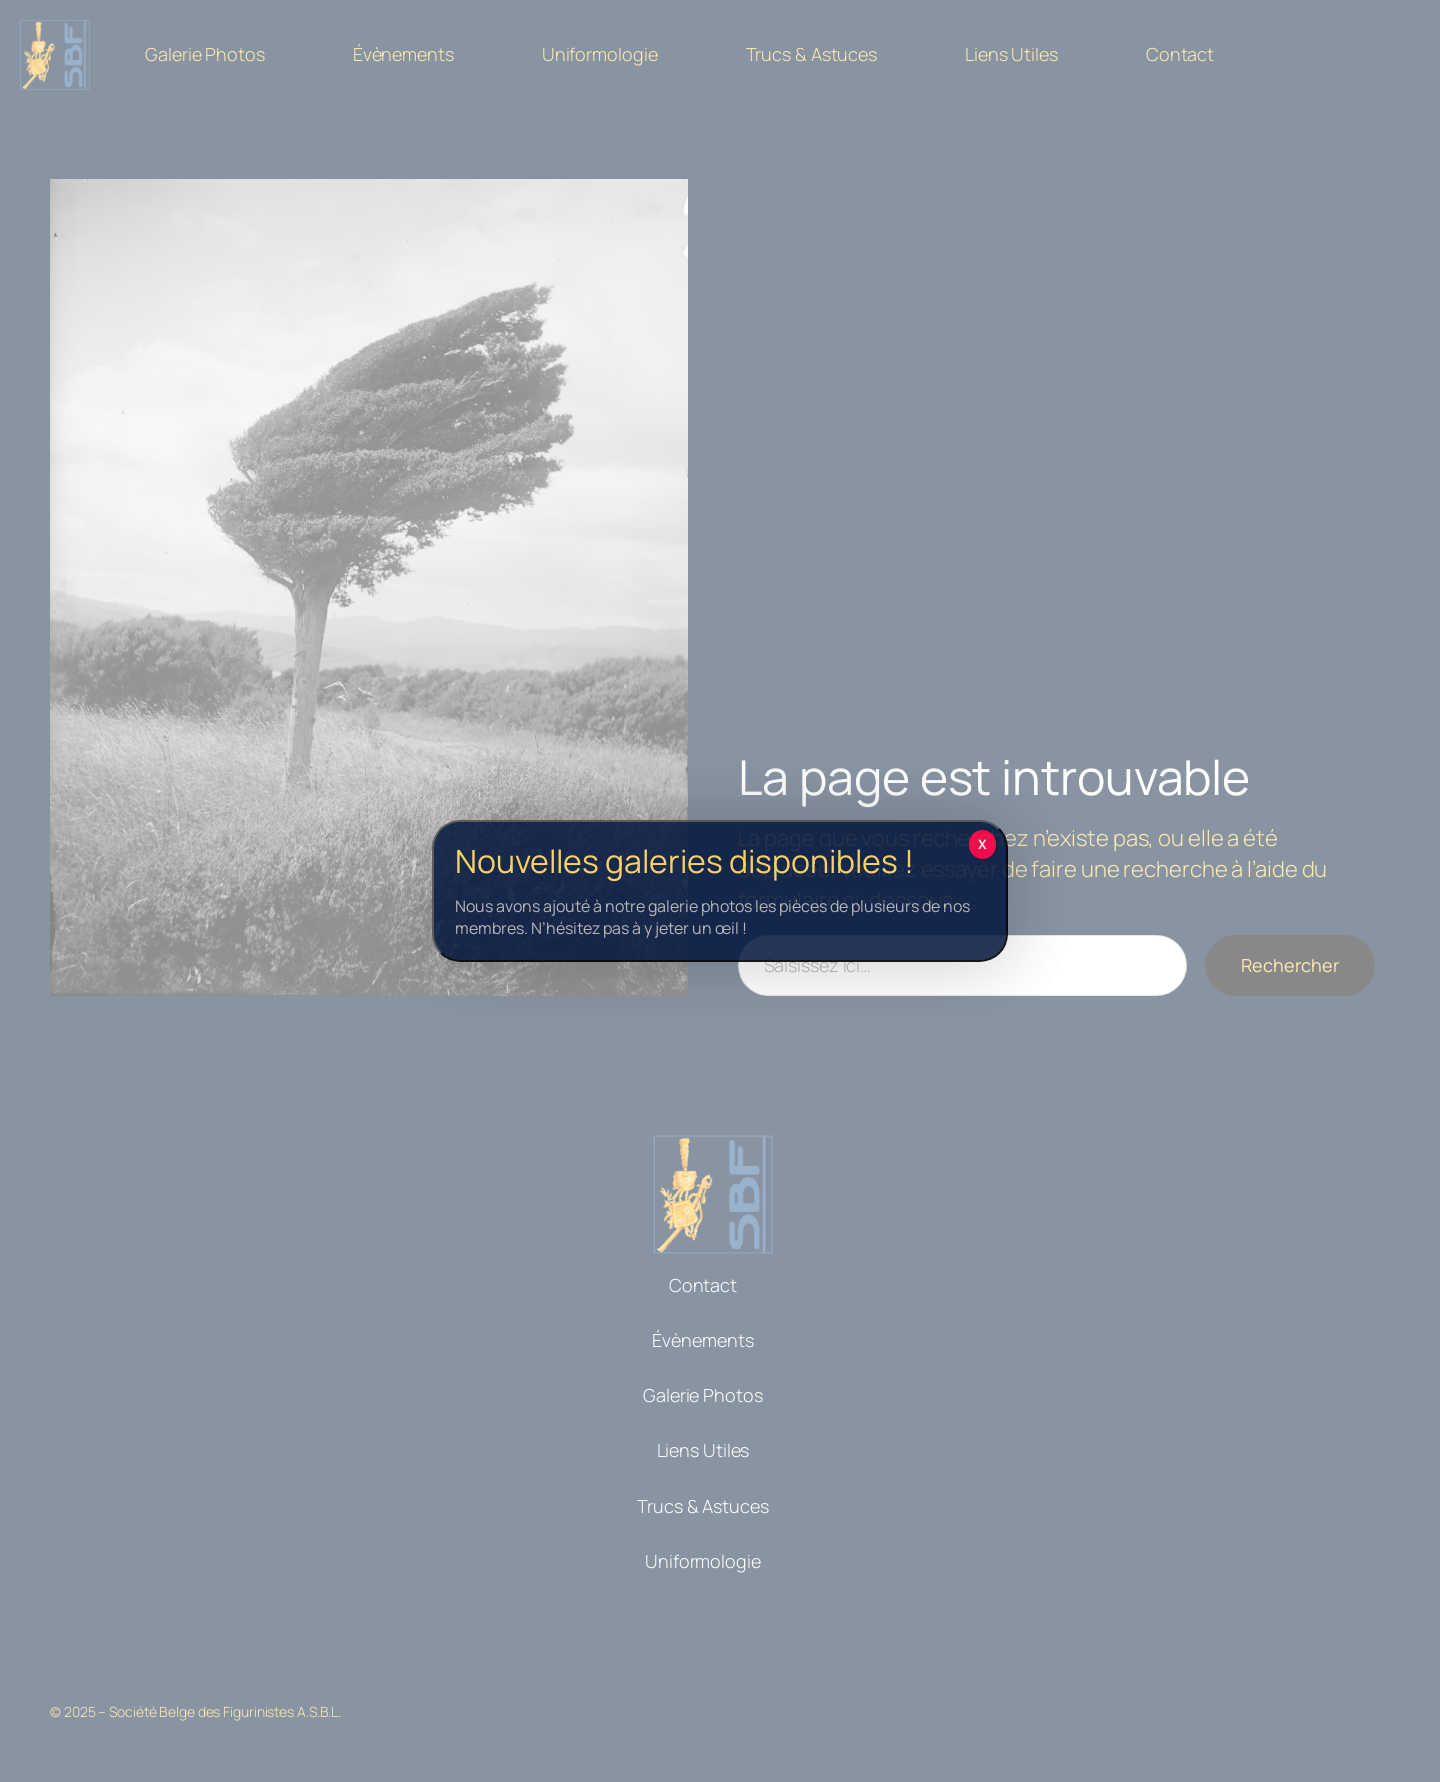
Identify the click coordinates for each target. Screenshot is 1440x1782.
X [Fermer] (982, 844)
